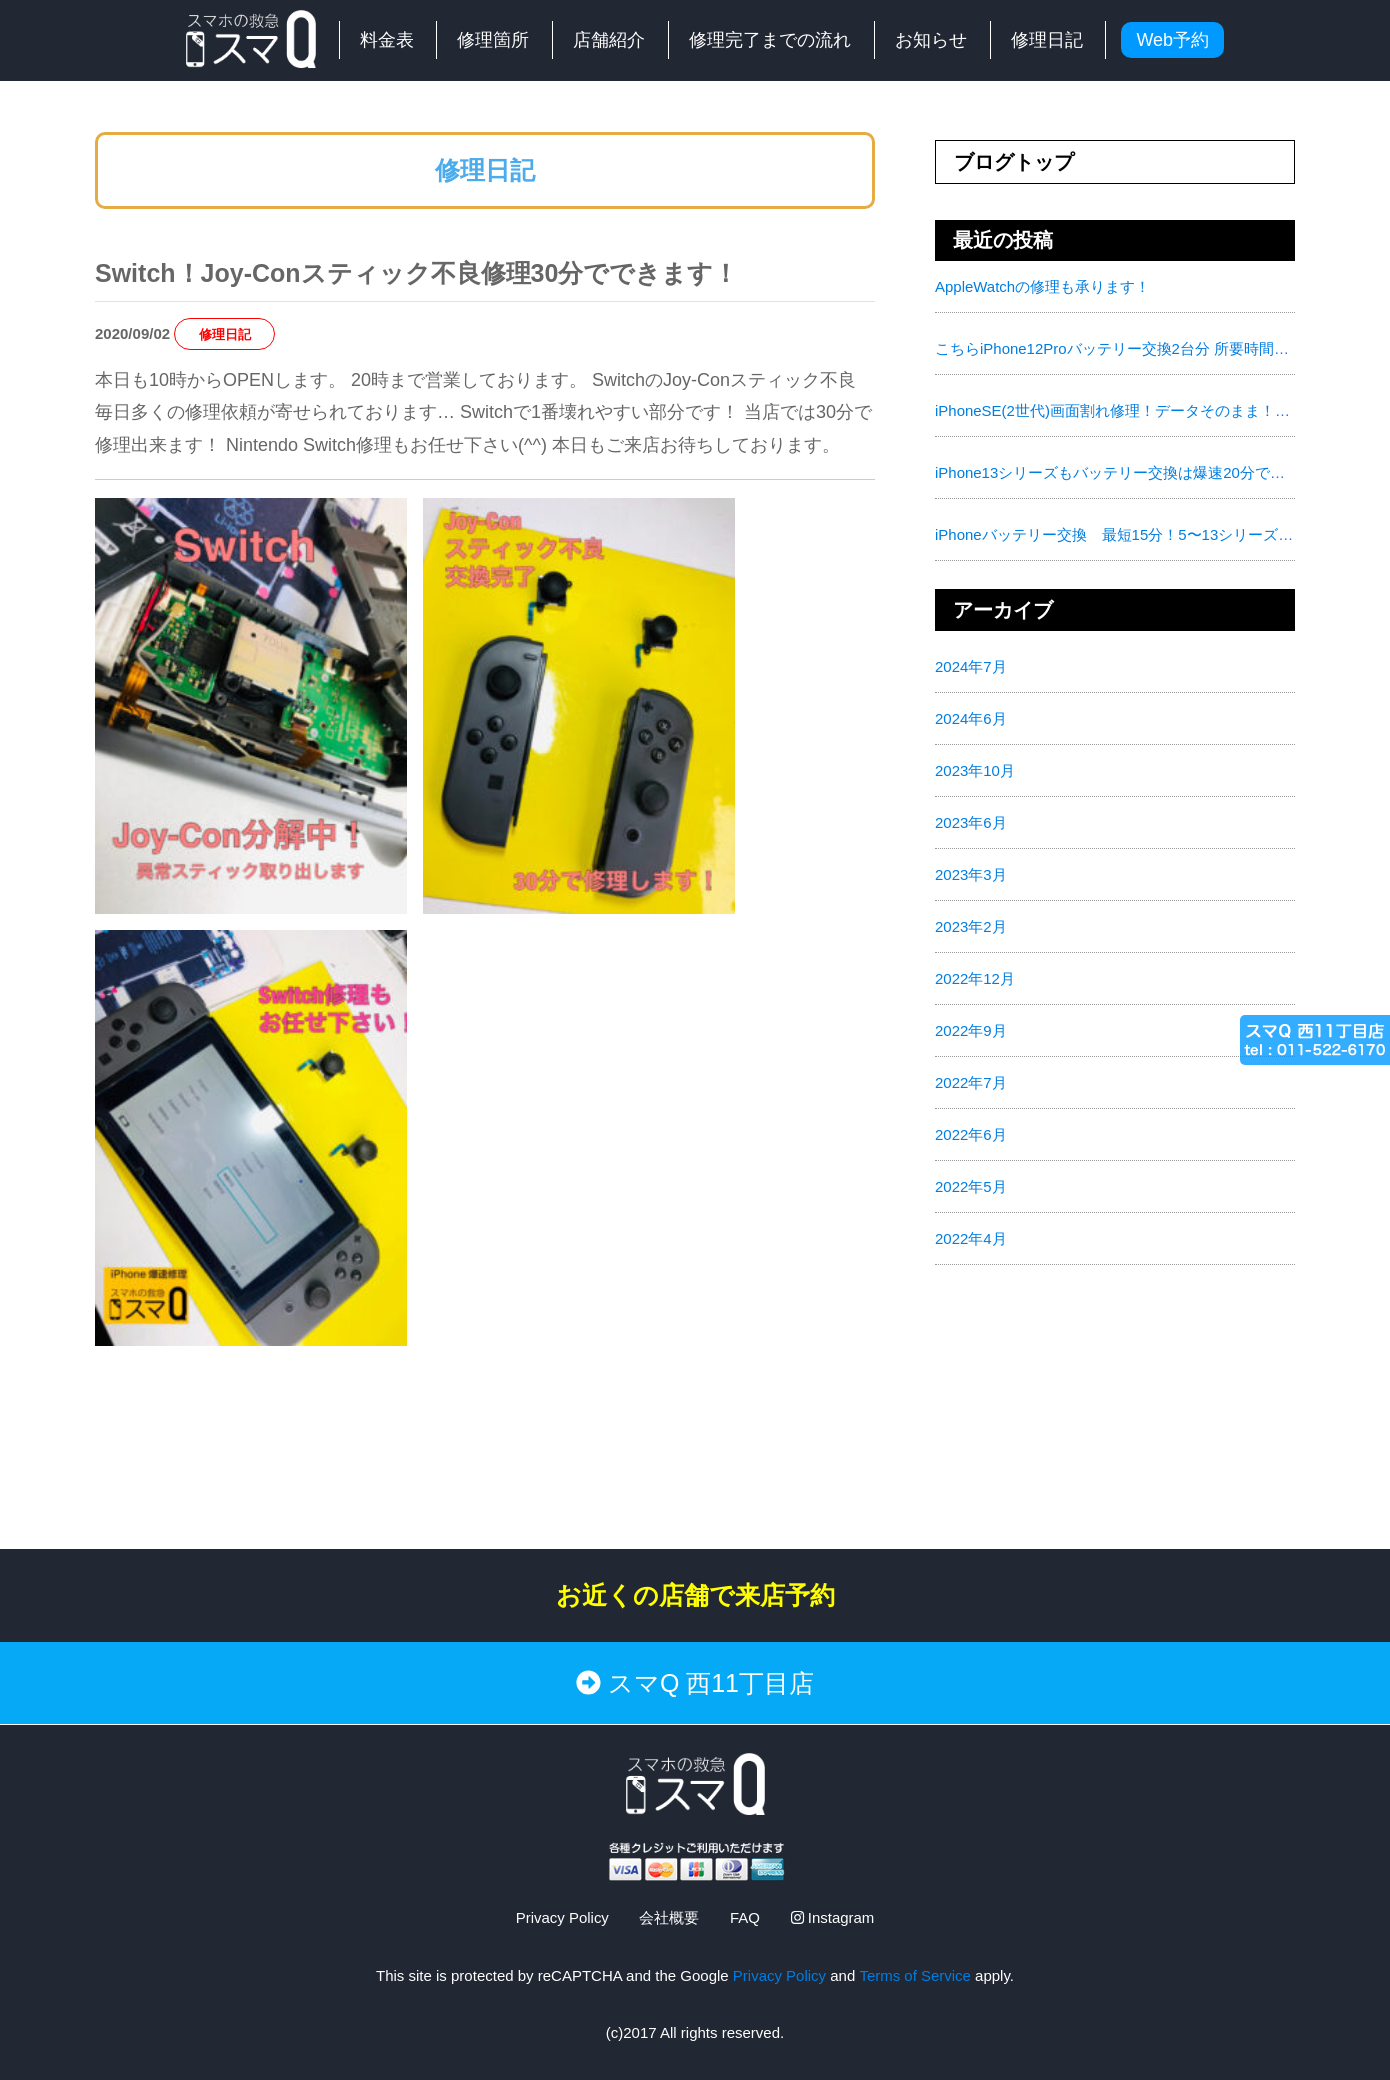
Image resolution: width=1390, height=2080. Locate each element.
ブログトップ (1014, 162)
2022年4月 (971, 1238)
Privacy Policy (561, 1917)
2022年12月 (975, 978)
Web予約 (1172, 40)
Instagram (833, 1917)
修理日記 (1047, 40)
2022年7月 (971, 1082)
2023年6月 (971, 822)
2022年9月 (971, 1030)
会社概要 (669, 1917)
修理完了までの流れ (770, 40)
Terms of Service (915, 1974)
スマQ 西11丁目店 (695, 1683)
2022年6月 (971, 1134)
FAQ (745, 1917)
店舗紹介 (609, 40)
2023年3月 (971, 874)
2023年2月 (971, 926)
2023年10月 (975, 770)
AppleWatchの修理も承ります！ (1042, 286)
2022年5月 (971, 1186)
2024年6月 (971, 718)
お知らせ (931, 40)
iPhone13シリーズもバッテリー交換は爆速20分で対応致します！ (1155, 472)
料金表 (387, 40)
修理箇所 (493, 40)
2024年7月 (971, 666)
